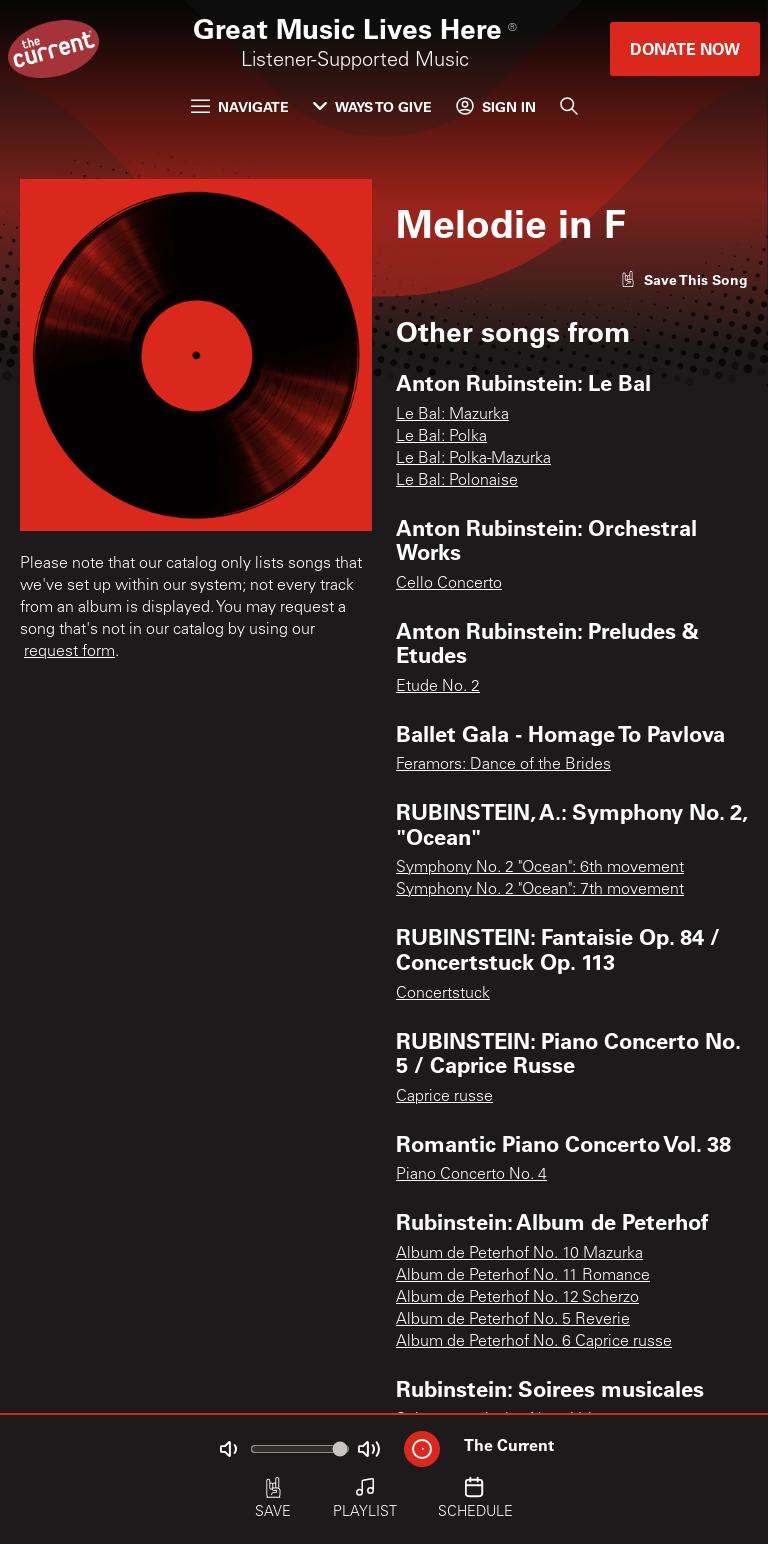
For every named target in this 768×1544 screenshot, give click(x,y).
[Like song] (684, 279)
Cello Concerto (449, 584)
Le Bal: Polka (441, 437)
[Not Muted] (228, 1449)
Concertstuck (443, 994)
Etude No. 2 (438, 687)
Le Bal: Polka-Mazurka (473, 459)
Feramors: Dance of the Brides (503, 765)
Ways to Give (372, 106)
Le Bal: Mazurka (452, 415)
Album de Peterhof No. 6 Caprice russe (534, 1342)
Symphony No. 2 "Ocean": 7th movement (540, 890)
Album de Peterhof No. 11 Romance (523, 1276)
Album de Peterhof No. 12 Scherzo (517, 1298)
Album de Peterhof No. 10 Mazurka (519, 1254)
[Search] (569, 106)
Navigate (240, 106)
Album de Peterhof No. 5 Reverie (513, 1320)
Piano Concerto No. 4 (471, 1175)
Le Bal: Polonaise (457, 481)
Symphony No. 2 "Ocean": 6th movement (540, 868)
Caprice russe (444, 1097)
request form (69, 652)
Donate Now (685, 48)
